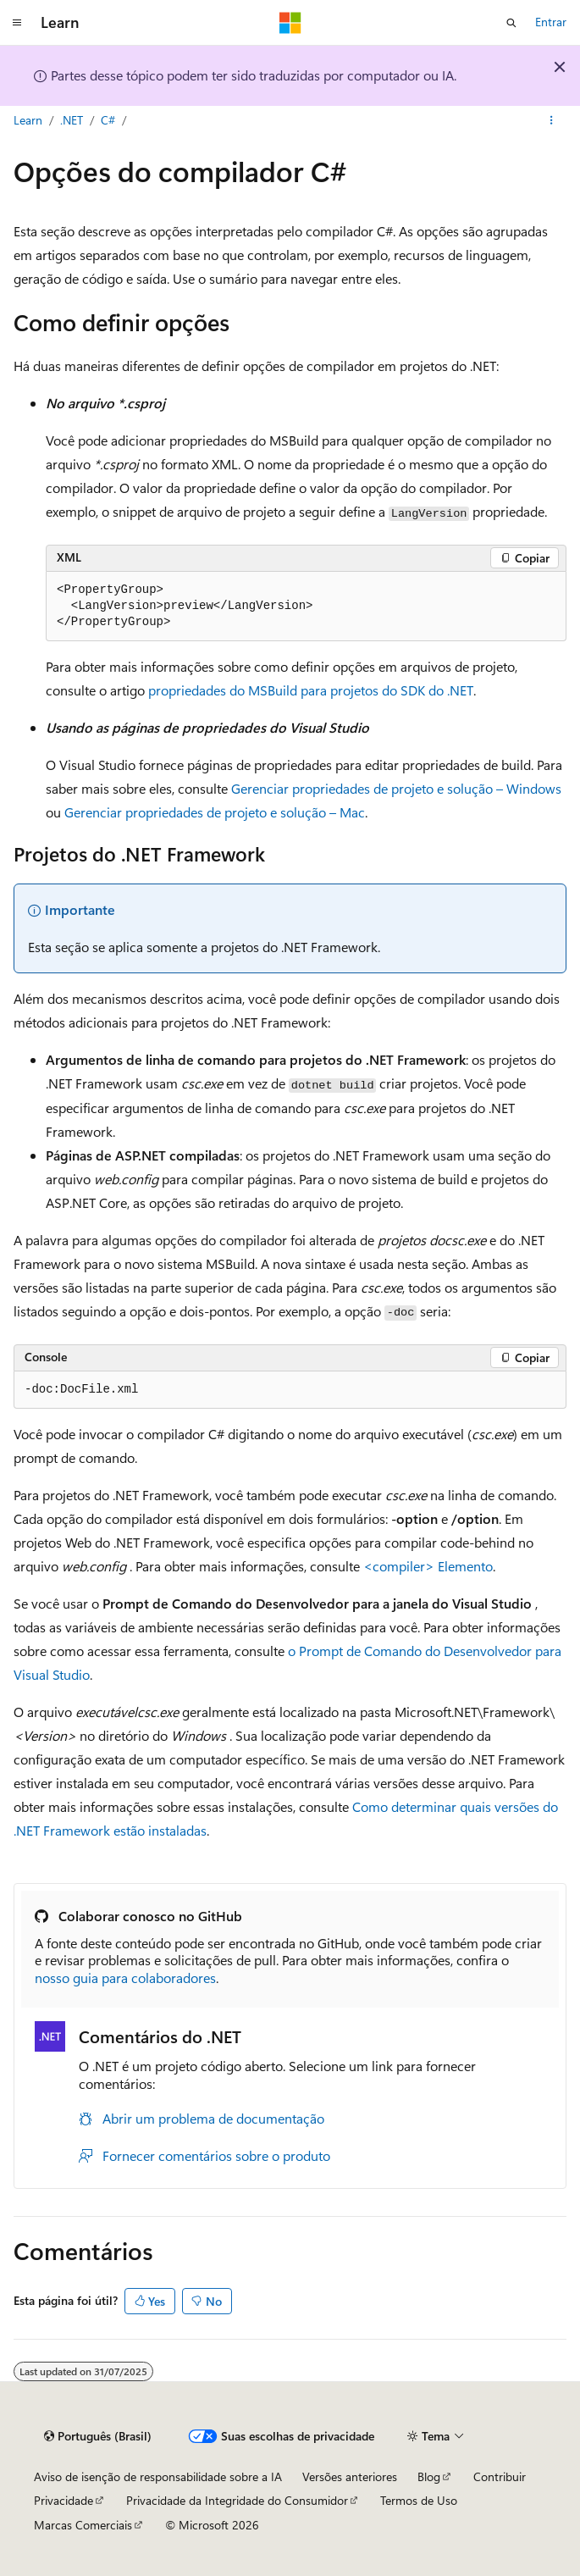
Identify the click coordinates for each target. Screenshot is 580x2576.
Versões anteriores (349, 2476)
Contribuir (499, 2476)
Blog (428, 2476)
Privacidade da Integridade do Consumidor (237, 2500)
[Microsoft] (290, 23)
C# (110, 120)
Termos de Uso (418, 2500)
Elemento (428, 1566)
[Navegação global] (17, 23)
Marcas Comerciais (83, 2525)
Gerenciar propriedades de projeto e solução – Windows (396, 788)
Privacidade (63, 2500)
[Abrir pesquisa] (511, 23)
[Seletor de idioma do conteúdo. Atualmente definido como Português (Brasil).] (98, 2436)
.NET (71, 120)
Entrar (550, 22)
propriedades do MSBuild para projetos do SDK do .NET (310, 690)
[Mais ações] (551, 121)
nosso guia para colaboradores (125, 1977)
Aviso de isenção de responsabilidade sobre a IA (158, 2476)
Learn (28, 120)
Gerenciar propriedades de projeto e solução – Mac (214, 812)
